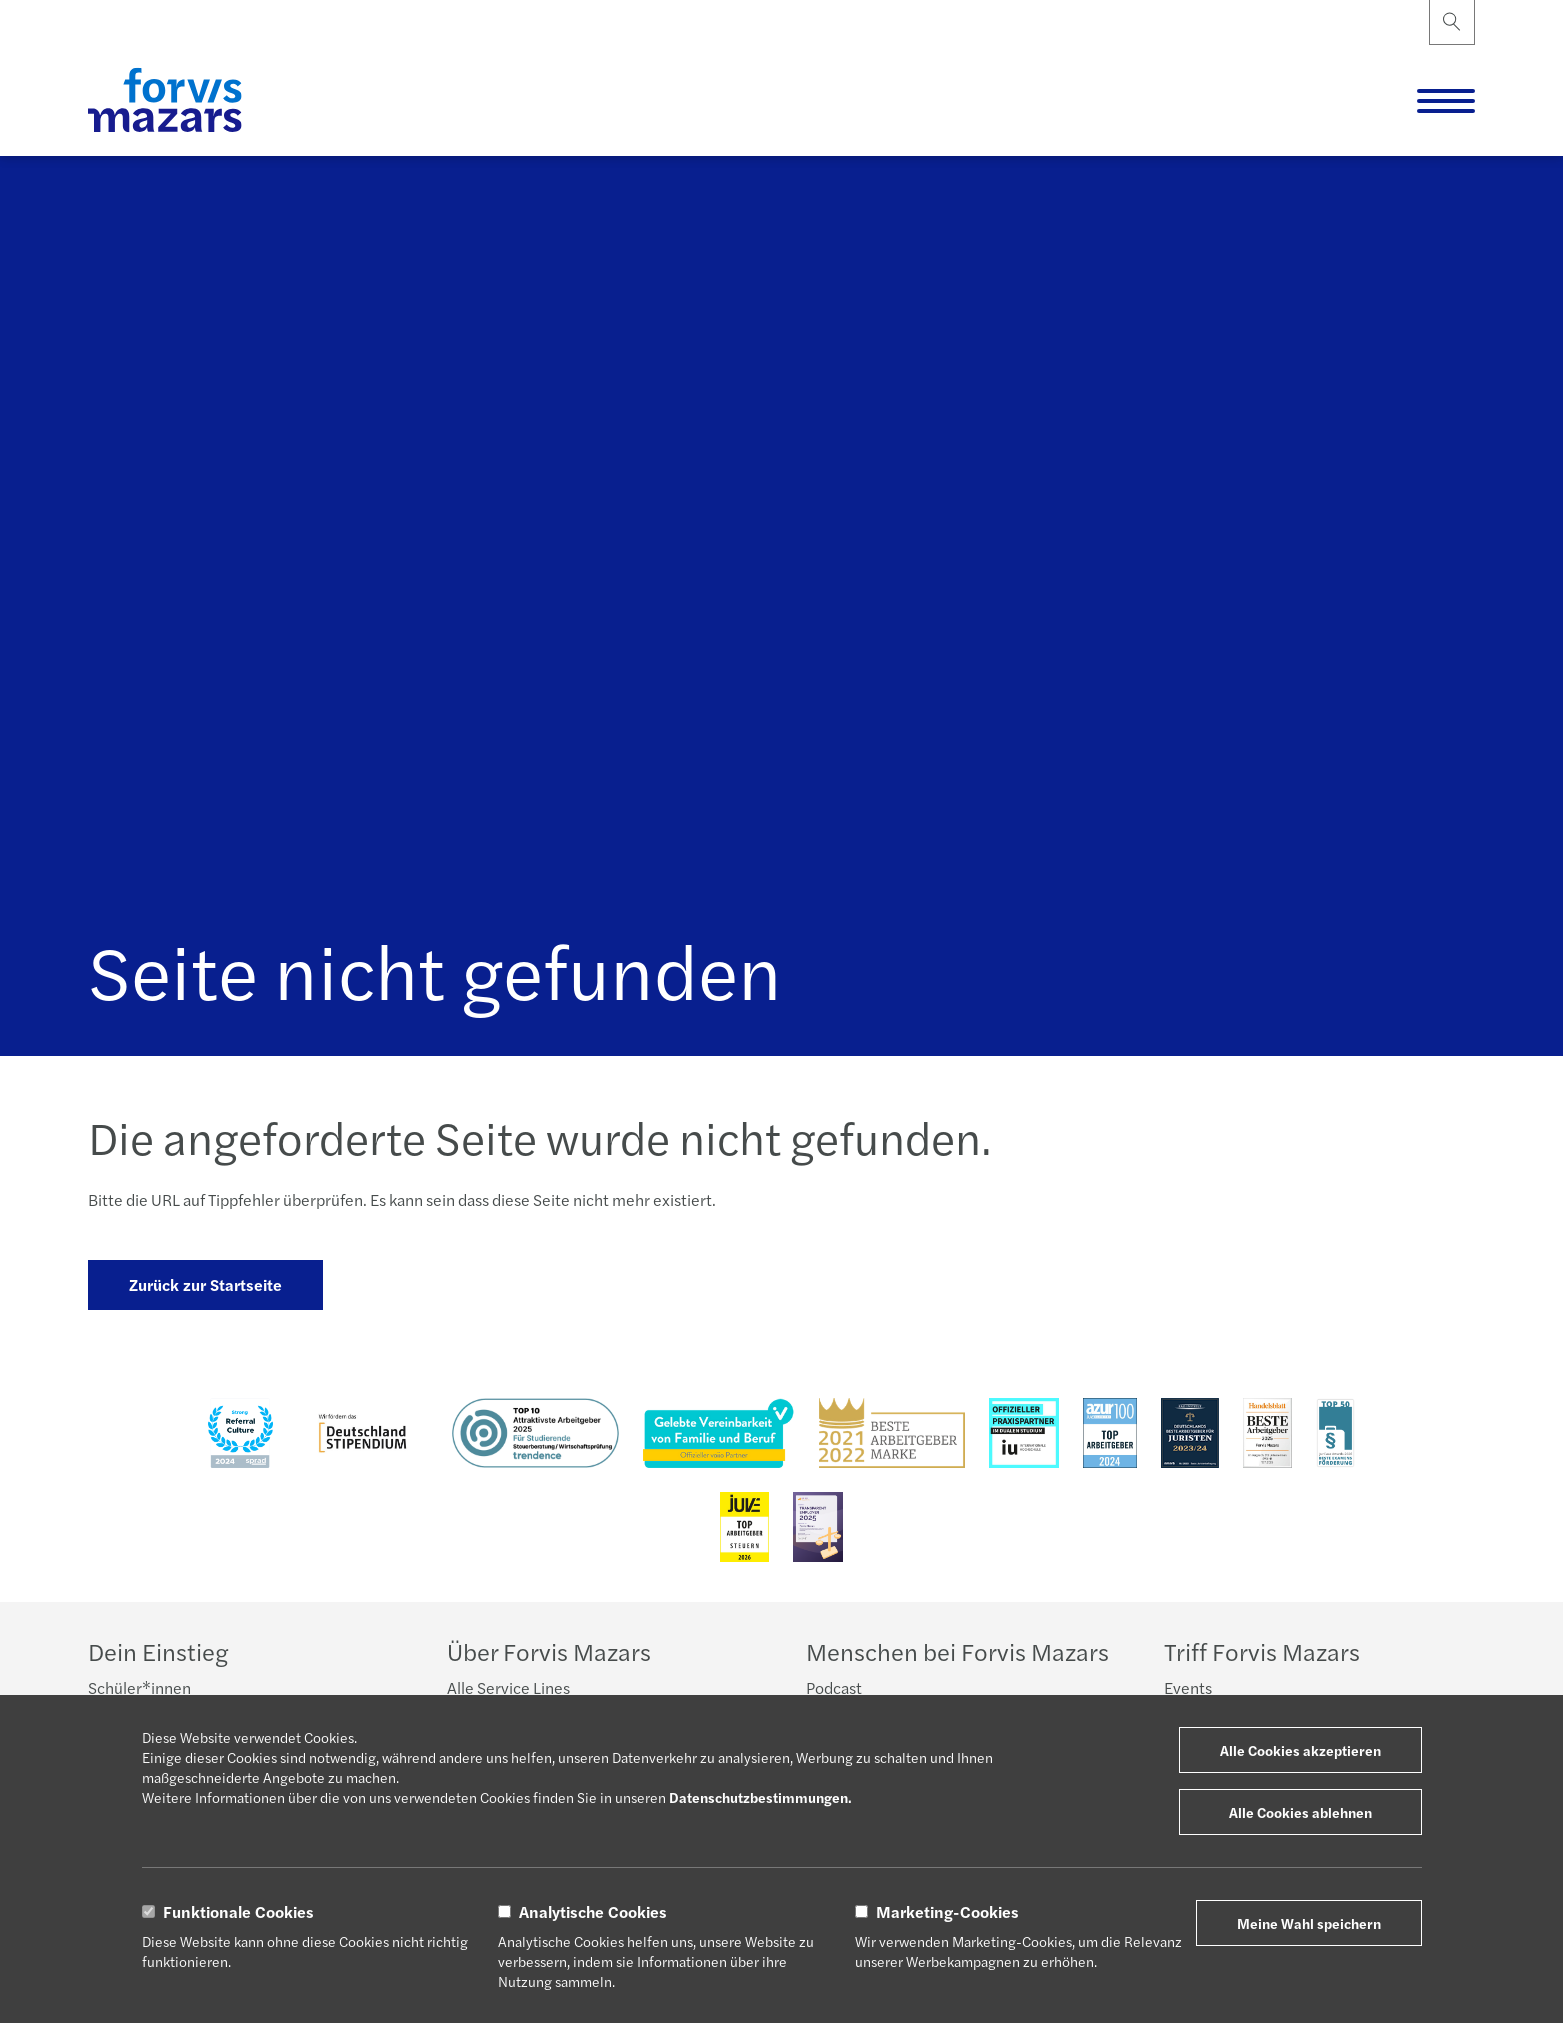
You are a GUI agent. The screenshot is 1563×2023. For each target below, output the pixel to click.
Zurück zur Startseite (205, 1284)
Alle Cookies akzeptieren (1300, 1750)
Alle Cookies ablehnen (1300, 1812)
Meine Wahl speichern (1309, 1923)
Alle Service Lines (508, 1687)
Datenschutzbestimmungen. (760, 1797)
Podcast (834, 1687)
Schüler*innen (139, 1687)
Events (1188, 1687)
